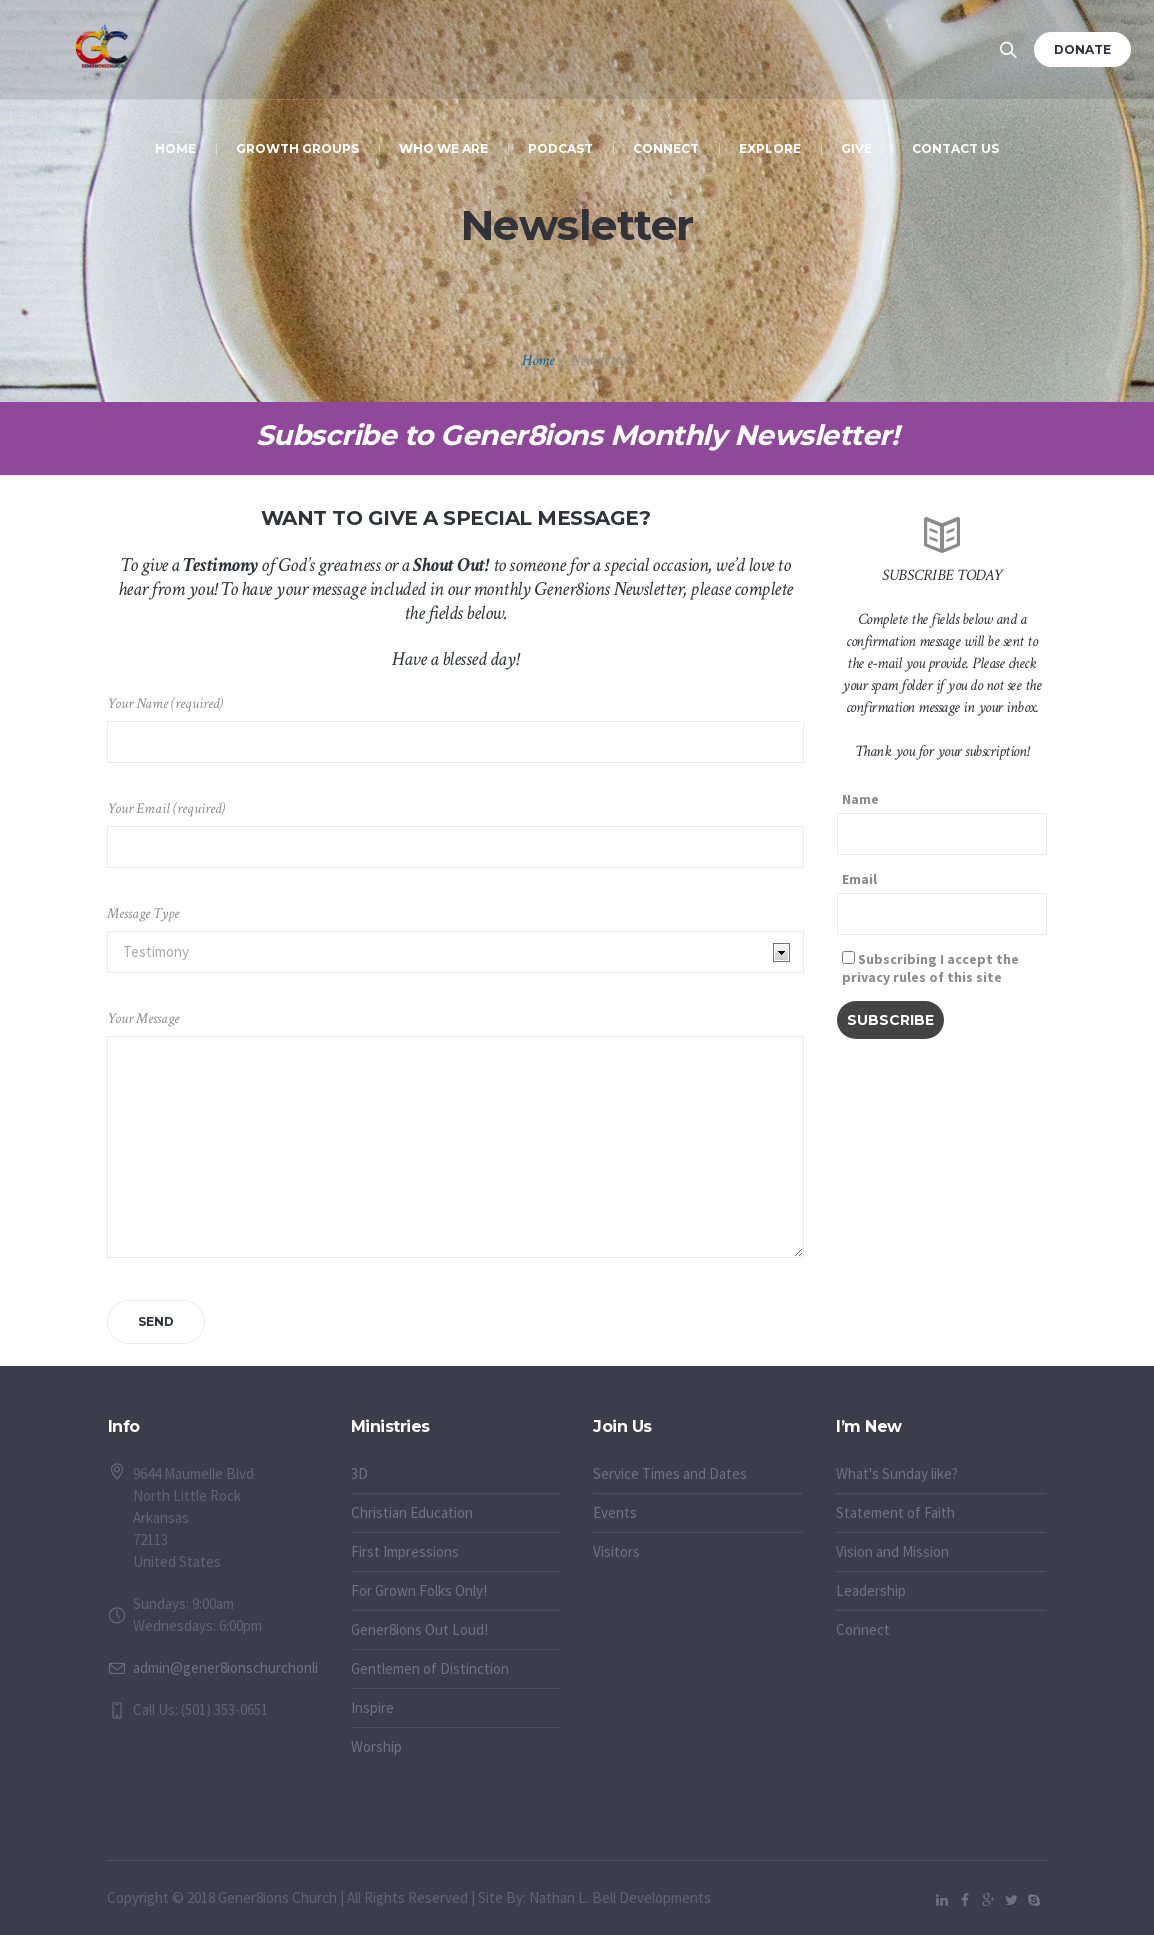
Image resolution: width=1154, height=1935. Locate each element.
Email (859, 879)
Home (538, 360)
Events (615, 1512)
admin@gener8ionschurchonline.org (245, 1667)
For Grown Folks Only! (419, 1590)
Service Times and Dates (670, 1473)
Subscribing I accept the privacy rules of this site (930, 968)
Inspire (372, 1707)
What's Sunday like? (897, 1473)
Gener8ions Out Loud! (419, 1629)
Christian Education (412, 1512)
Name (860, 799)
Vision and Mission (892, 1551)
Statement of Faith (895, 1512)
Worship (376, 1746)
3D (359, 1473)
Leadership (871, 1590)
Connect (863, 1629)
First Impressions (405, 1551)
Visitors (616, 1551)
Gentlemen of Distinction (430, 1668)
